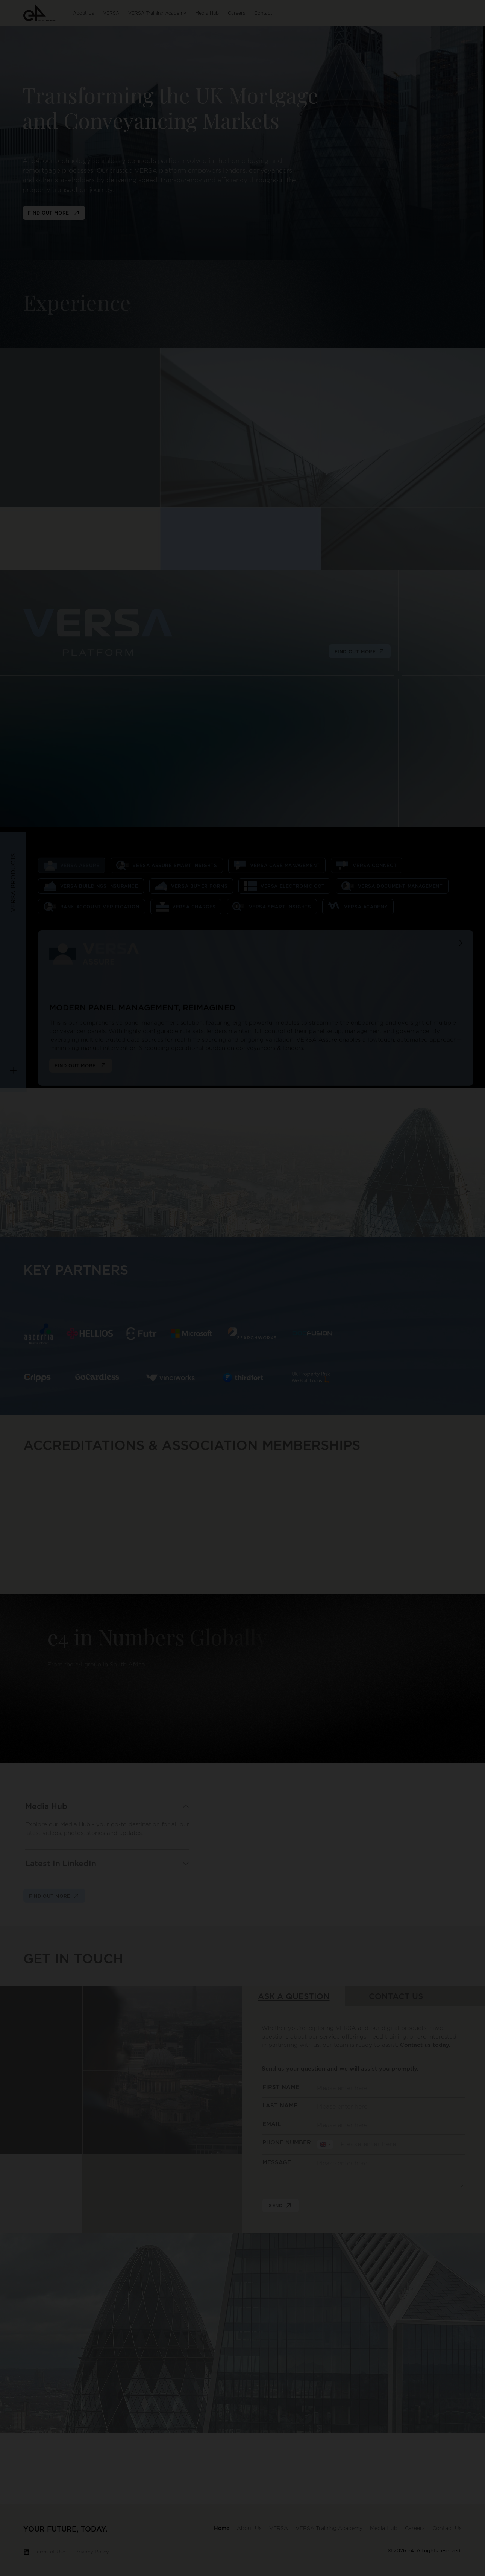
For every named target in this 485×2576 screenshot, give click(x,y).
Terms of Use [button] (50, 2551)
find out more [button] (54, 212)
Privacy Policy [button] (92, 2551)
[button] (39, 12)
